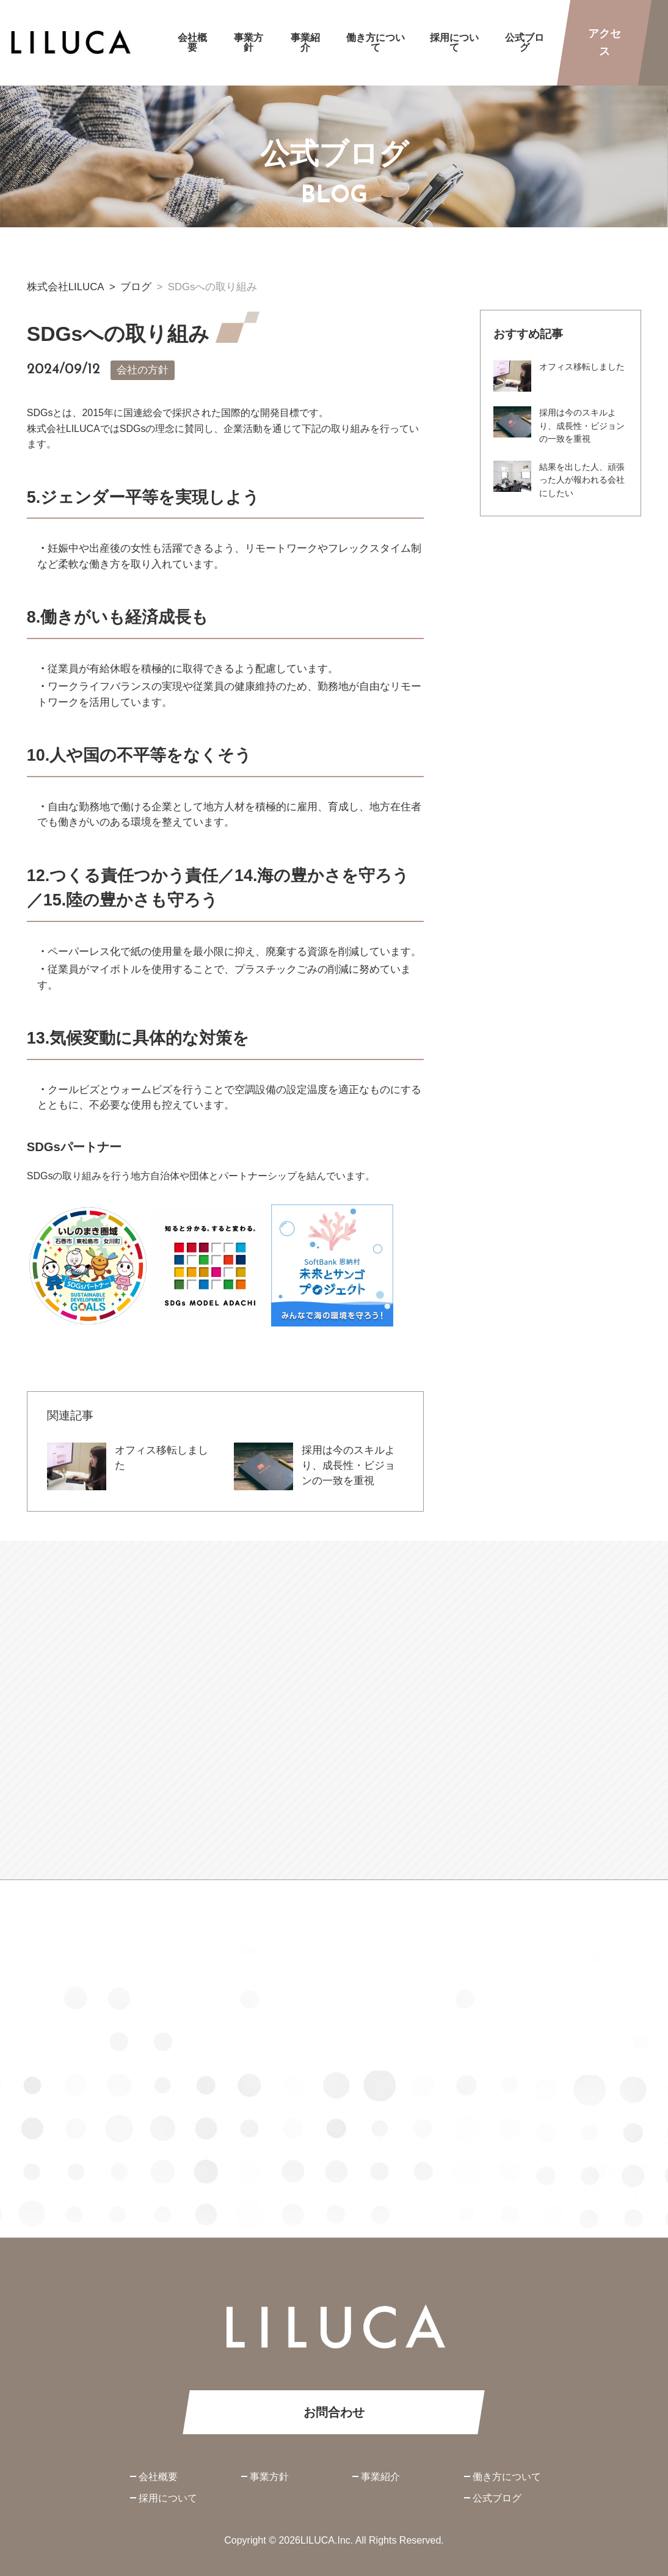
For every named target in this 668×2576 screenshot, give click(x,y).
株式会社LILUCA (65, 287)
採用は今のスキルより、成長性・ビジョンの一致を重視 (348, 1465)
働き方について (507, 2477)
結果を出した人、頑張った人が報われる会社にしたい (582, 481)
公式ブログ (497, 2498)
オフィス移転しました (582, 368)
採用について (168, 2498)
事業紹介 (380, 2477)
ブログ (135, 287)
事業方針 (269, 2477)
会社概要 (158, 2477)
